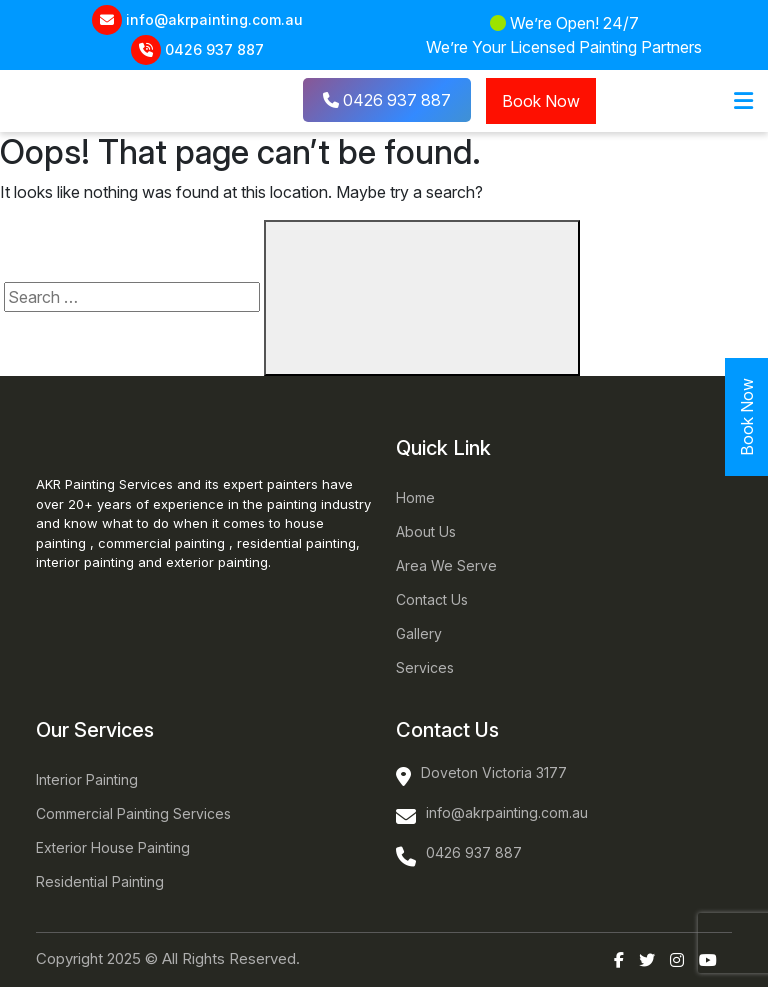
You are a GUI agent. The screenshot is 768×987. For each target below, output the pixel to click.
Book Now (541, 101)
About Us (426, 531)
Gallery (419, 633)
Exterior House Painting (113, 847)
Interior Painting (87, 779)
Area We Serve (446, 565)
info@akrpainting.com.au (214, 19)
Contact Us (432, 599)
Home (415, 497)
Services (425, 667)
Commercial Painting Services (133, 813)
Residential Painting (100, 881)
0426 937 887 (214, 49)
